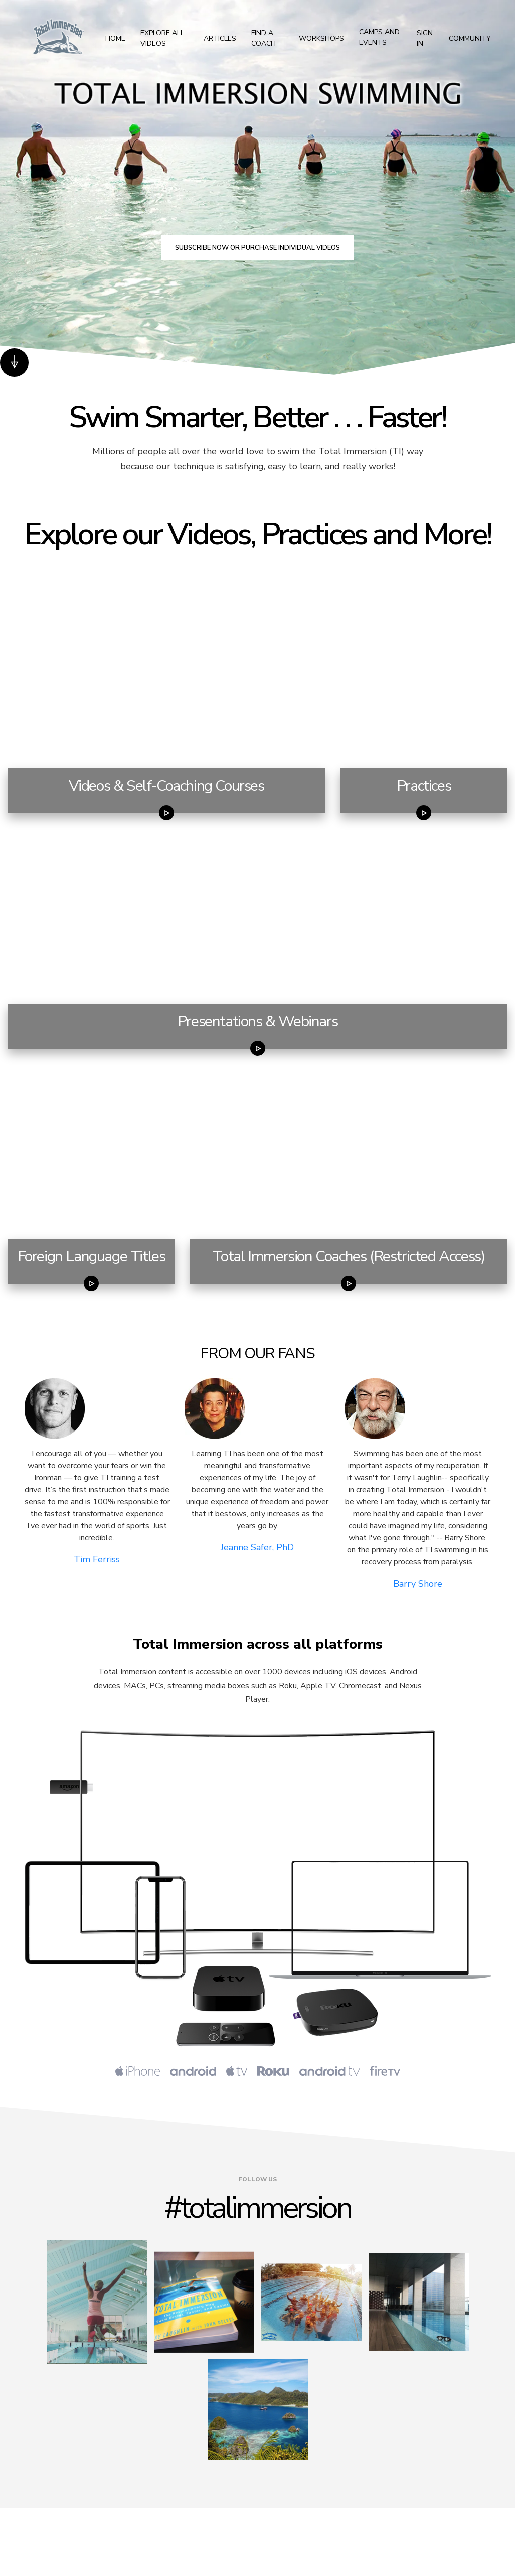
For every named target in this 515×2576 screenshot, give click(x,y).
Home (115, 38)
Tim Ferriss (97, 1559)
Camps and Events (379, 38)
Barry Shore (417, 1584)
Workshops (321, 38)
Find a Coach (263, 38)
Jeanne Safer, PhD (257, 1547)
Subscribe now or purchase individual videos (257, 247)
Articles (220, 38)
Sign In (425, 38)
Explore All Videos (162, 38)
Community (470, 38)
